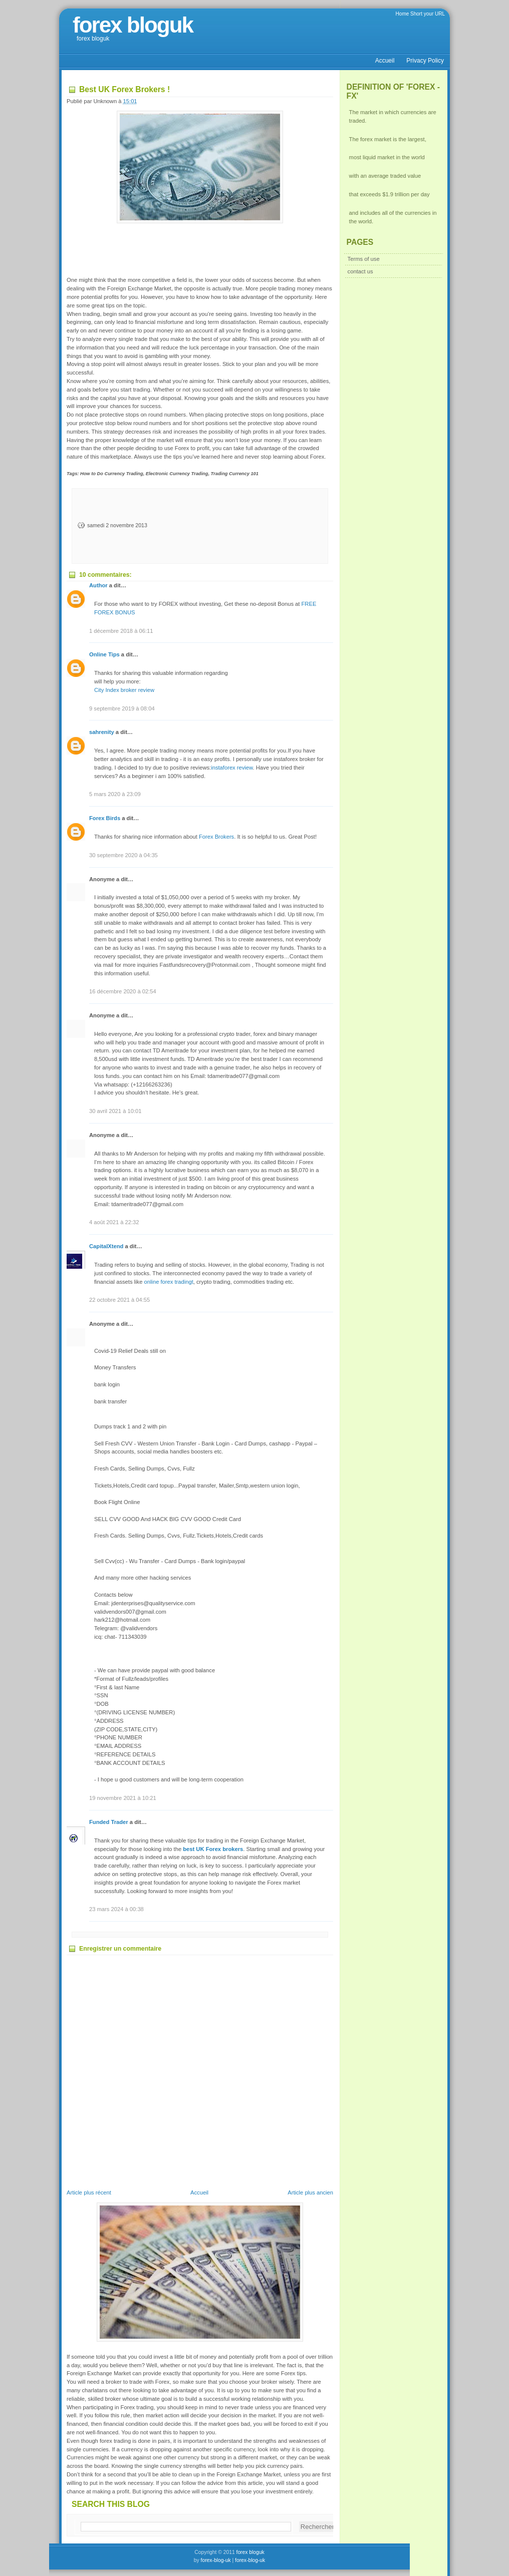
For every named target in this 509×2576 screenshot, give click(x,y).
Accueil (385, 60)
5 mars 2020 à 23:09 (115, 794)
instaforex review (231, 768)
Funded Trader (108, 1822)
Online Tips (104, 654)
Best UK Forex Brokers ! (124, 89)
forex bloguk (133, 25)
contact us (360, 271)
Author (99, 585)
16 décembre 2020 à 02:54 (122, 991)
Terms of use (364, 259)
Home (402, 14)
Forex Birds (104, 818)
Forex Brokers (216, 837)
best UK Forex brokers (213, 1849)
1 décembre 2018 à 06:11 (121, 631)
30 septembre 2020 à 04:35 (123, 855)
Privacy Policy (425, 60)
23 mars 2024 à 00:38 (116, 1909)
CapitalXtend (106, 1246)
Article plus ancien (310, 2192)
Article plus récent (89, 2192)
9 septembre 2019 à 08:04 (122, 708)
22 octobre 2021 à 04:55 (119, 1300)
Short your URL (427, 14)
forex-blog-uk (216, 2560)
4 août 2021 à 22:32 (114, 1222)
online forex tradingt (168, 1282)
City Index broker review (124, 690)
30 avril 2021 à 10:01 (115, 1111)
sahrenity (101, 732)
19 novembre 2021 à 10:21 (122, 1798)
